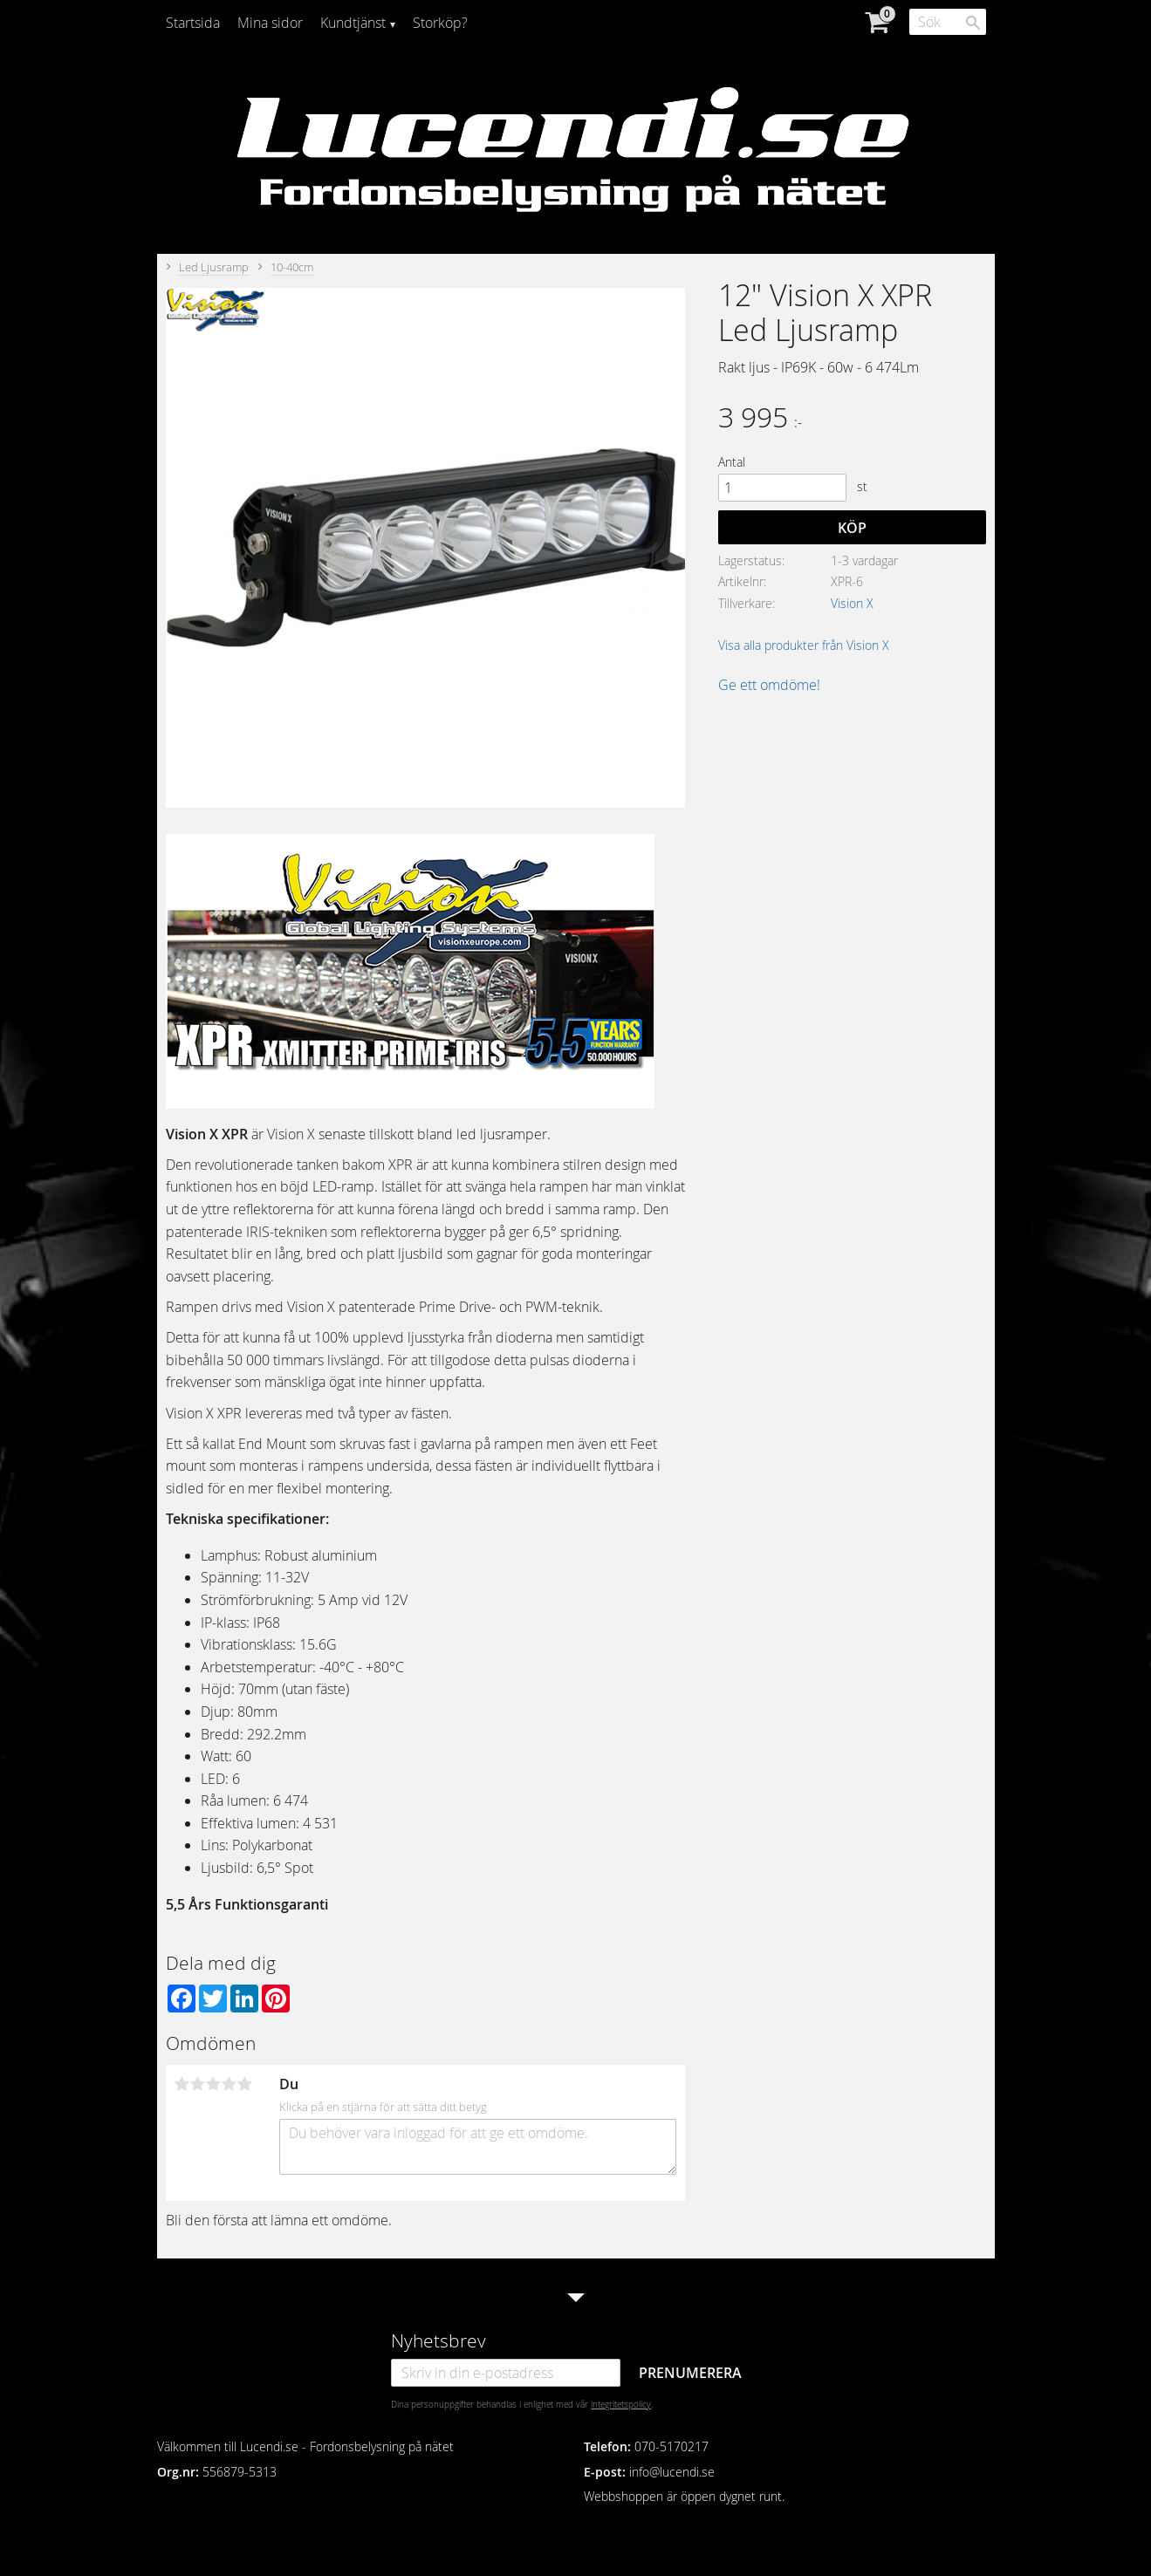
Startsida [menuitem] (193, 22)
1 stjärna (182, 2084)
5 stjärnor (245, 2084)
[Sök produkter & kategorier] (947, 22)
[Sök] (973, 23)
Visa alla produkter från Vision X (803, 645)
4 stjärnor (229, 2084)
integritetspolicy (621, 2404)
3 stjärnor (214, 2084)
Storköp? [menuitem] (440, 22)
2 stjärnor (198, 2084)
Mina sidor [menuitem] (270, 22)
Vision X (852, 603)
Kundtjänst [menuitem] (353, 22)
